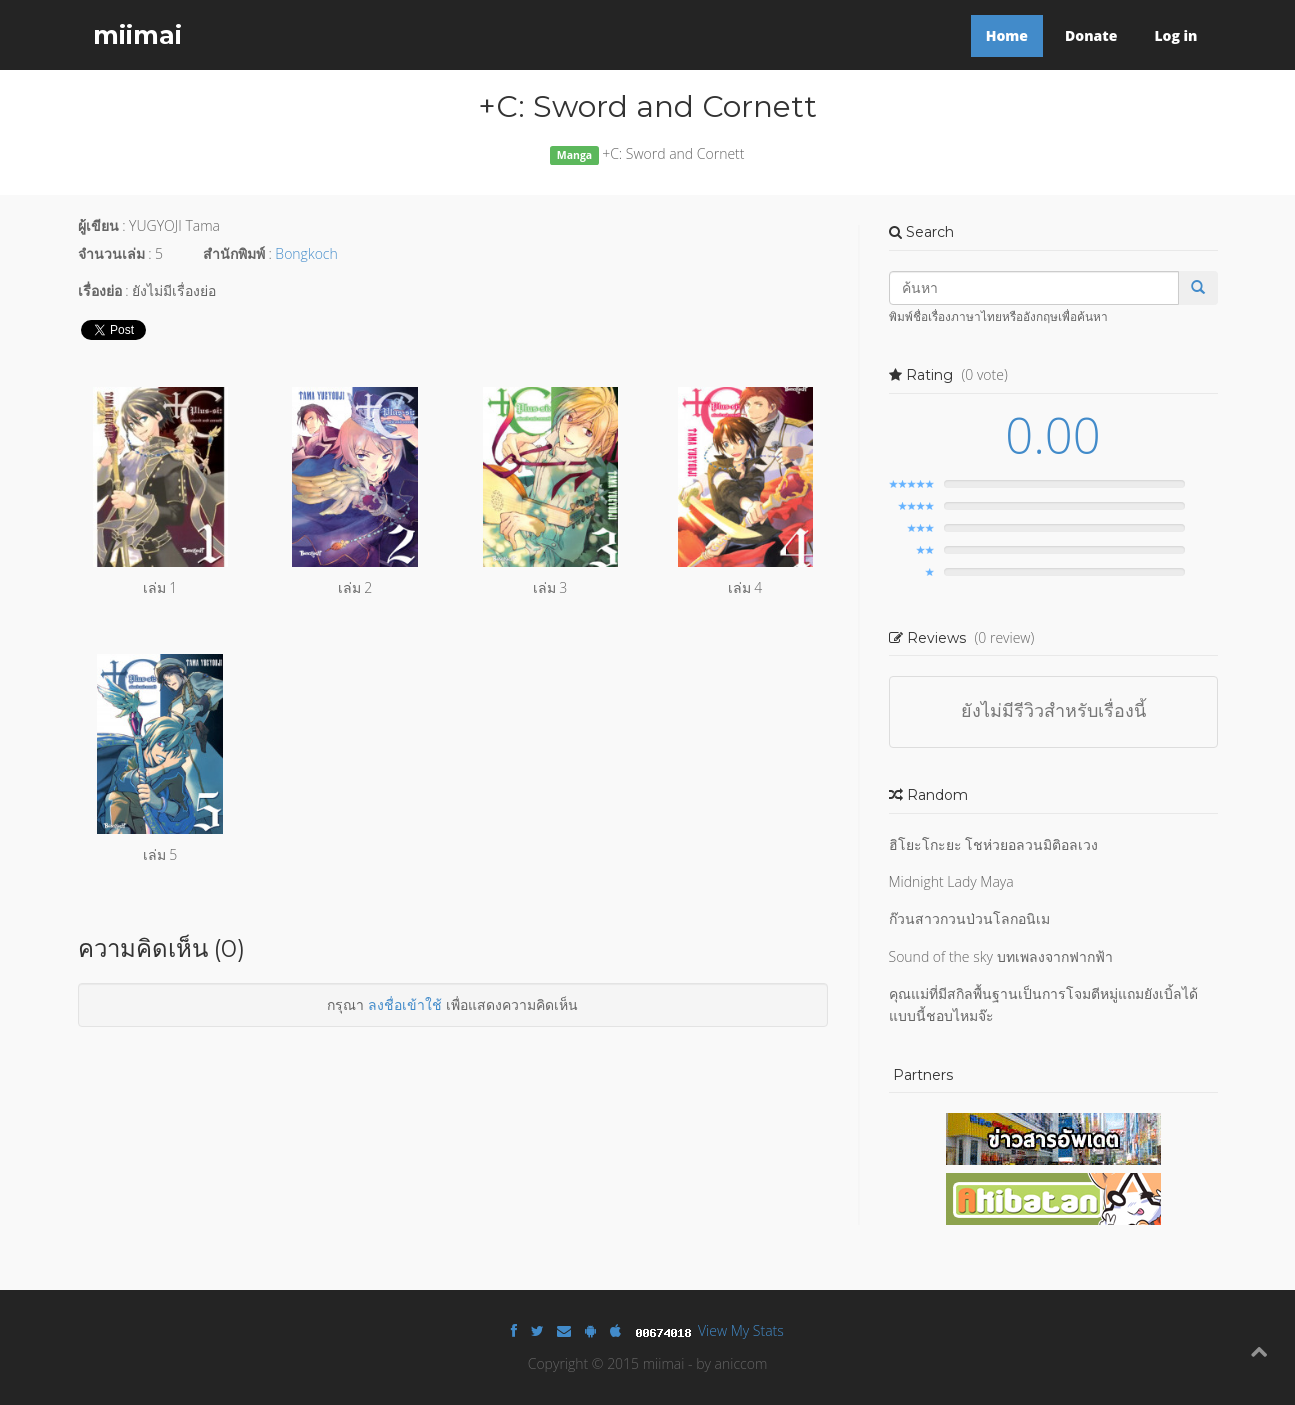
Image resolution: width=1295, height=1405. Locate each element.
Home (1007, 35)
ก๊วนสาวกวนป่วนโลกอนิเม (969, 918)
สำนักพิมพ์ (234, 253)
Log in (1175, 35)
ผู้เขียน (98, 225)
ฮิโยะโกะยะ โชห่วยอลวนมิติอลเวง (994, 844)
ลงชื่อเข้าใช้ (405, 1004)
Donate (1091, 35)
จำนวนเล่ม (111, 253)
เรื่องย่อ (100, 290)
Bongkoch (306, 253)
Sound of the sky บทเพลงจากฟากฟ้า (1001, 956)
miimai (137, 35)
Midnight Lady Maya (951, 881)
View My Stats (741, 1330)
